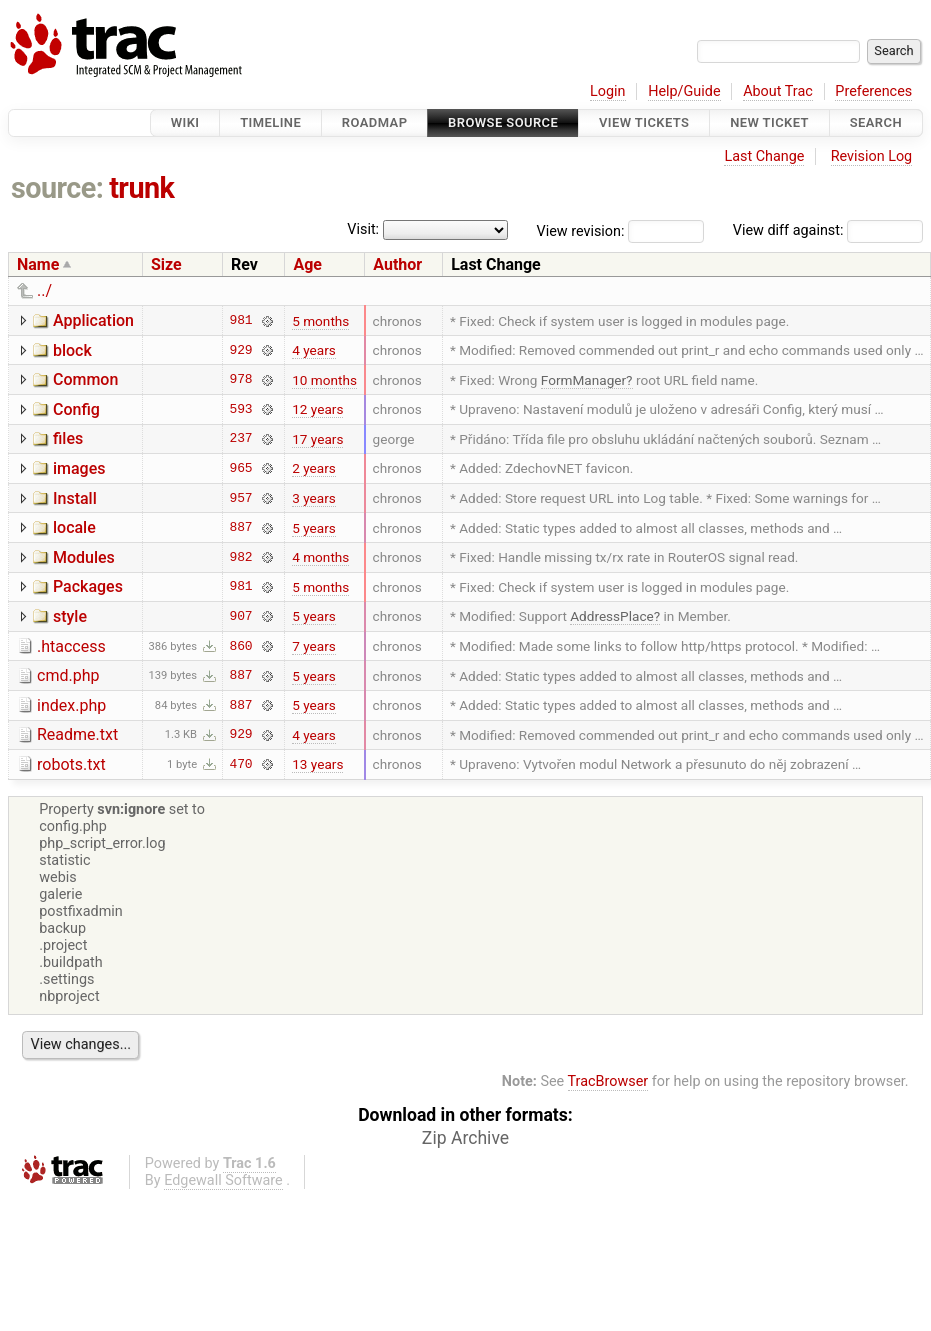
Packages (88, 586)
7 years (314, 646)
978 (241, 380)
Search (876, 122)
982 (241, 557)
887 (241, 528)
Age (307, 264)
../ (44, 290)
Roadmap (375, 122)
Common (85, 379)
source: (57, 188)
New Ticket (769, 122)
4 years (314, 350)
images (79, 468)
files (68, 438)
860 (241, 646)
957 (241, 498)
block (72, 350)
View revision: (581, 230)
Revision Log (872, 156)
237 (241, 439)
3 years (314, 498)
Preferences (873, 91)
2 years (314, 468)
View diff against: (828, 230)
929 (241, 350)
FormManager (583, 380)
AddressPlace (612, 616)
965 (241, 468)
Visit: (363, 229)
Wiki (185, 122)
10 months (324, 380)
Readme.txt (77, 734)
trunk (141, 188)
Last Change (764, 156)
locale (74, 527)
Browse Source (503, 122)
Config (76, 409)
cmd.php (68, 675)
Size (166, 264)
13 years (317, 764)
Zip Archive (465, 1138)
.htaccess (71, 646)
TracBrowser (608, 1081)
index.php (71, 705)
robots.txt (71, 764)
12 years (317, 409)
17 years (317, 439)
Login (608, 91)
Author (397, 264)
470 (241, 764)
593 (241, 409)
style (70, 616)
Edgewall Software (223, 1180)
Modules (84, 557)
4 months (320, 557)
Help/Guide (684, 91)
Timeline (270, 122)
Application (93, 320)
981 (241, 321)
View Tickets (644, 122)
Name (38, 264)
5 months (320, 321)
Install (75, 498)
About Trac (778, 91)
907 (241, 616)
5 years (314, 528)
